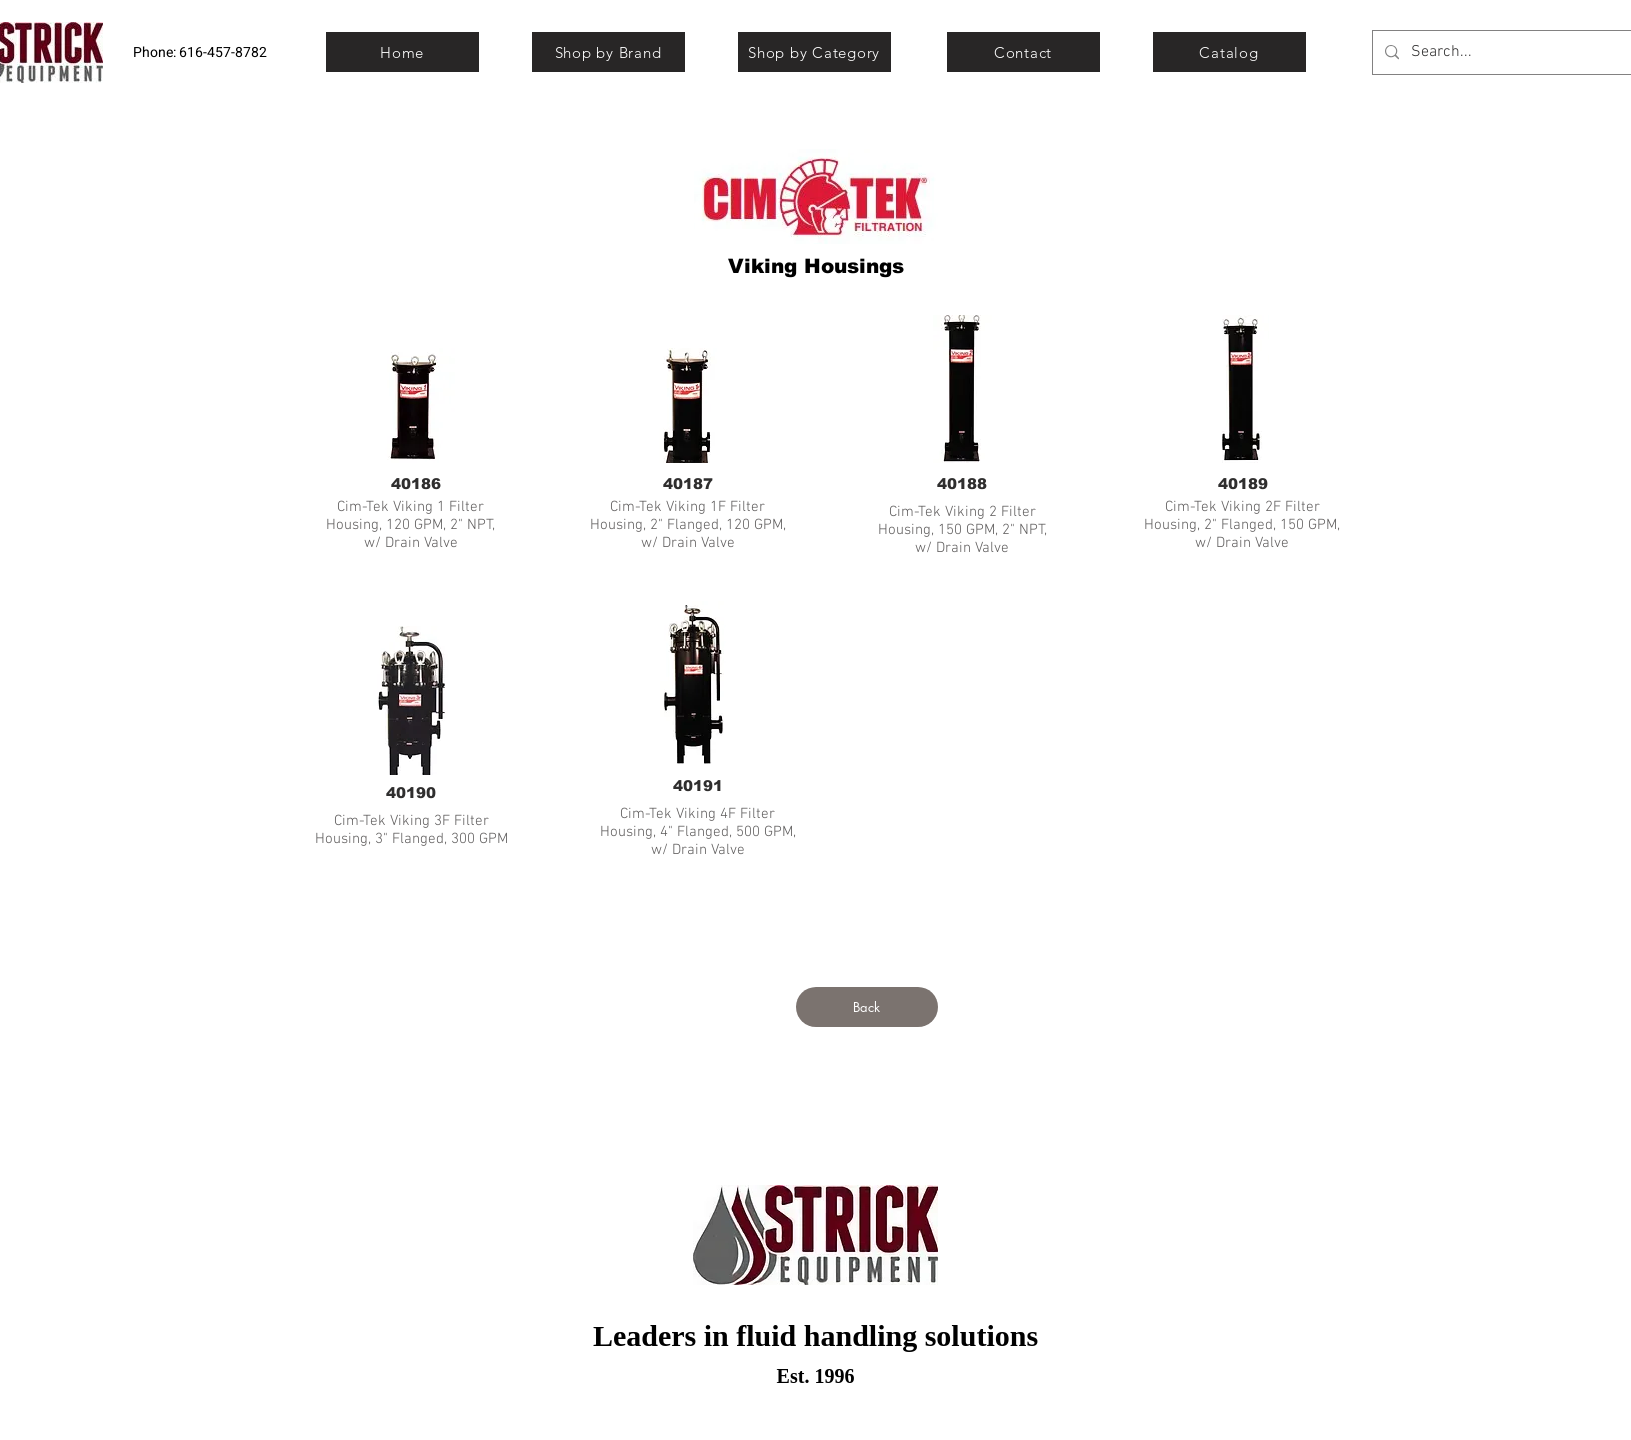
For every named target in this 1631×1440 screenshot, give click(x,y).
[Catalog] (1229, 52)
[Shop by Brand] (608, 52)
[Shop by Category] (814, 52)
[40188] (962, 483)
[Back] (867, 1007)
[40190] (411, 792)
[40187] (688, 483)
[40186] (416, 483)
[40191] (698, 785)
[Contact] (1023, 52)
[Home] (402, 52)
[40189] (1243, 483)
